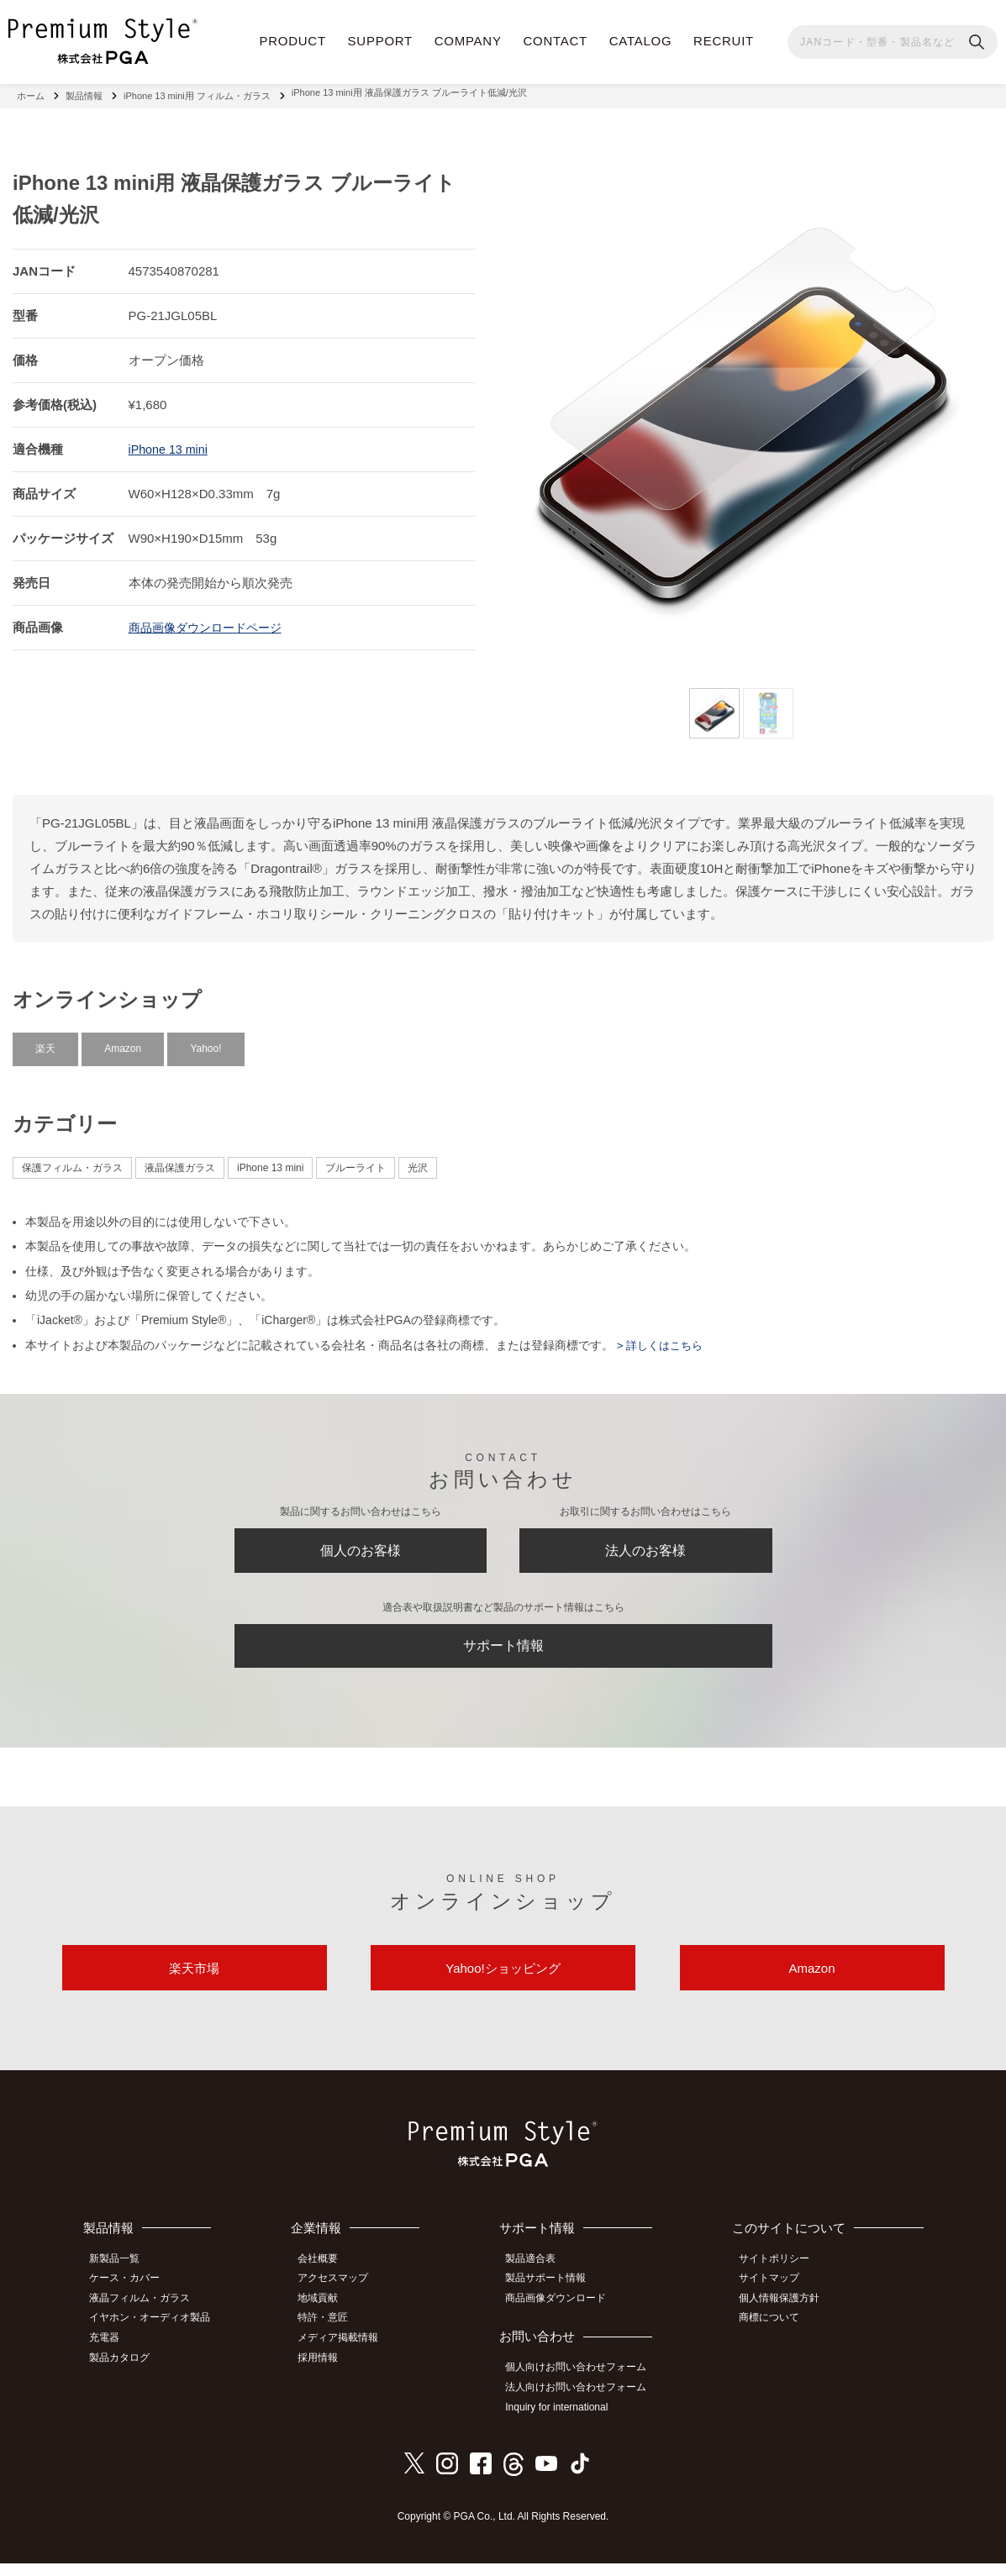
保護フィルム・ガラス (72, 1161)
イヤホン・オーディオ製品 (156, 2334)
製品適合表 (538, 2278)
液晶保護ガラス (180, 1161)
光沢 (418, 1161)
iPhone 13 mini (170, 442)
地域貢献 (327, 2315)
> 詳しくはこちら (661, 1338)
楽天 (45, 1042)
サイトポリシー (780, 2278)
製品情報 (84, 92)
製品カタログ (126, 2371)
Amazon (122, 1042)
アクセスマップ (342, 2297)
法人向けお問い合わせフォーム (583, 2402)
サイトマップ (775, 2297)
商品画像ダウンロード (563, 2315)
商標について (775, 2334)
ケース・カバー (131, 2297)
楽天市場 (194, 1983)
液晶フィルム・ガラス (146, 2315)
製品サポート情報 (553, 2297)
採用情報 (327, 2371)
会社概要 (327, 2278)
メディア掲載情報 (347, 2352)
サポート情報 (503, 1651)
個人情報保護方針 (785, 2315)
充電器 (111, 2352)
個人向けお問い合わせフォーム (583, 2383)
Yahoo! (205, 1042)
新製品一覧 (121, 2278)
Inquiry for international (564, 2420)
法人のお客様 (645, 1547)
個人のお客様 (360, 1547)
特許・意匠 (332, 2334)
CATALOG (640, 41)
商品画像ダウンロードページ (210, 620)
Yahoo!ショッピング (502, 1983)
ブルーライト (355, 1161)
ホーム (31, 92)
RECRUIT (723, 41)
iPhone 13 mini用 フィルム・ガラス (197, 92)
